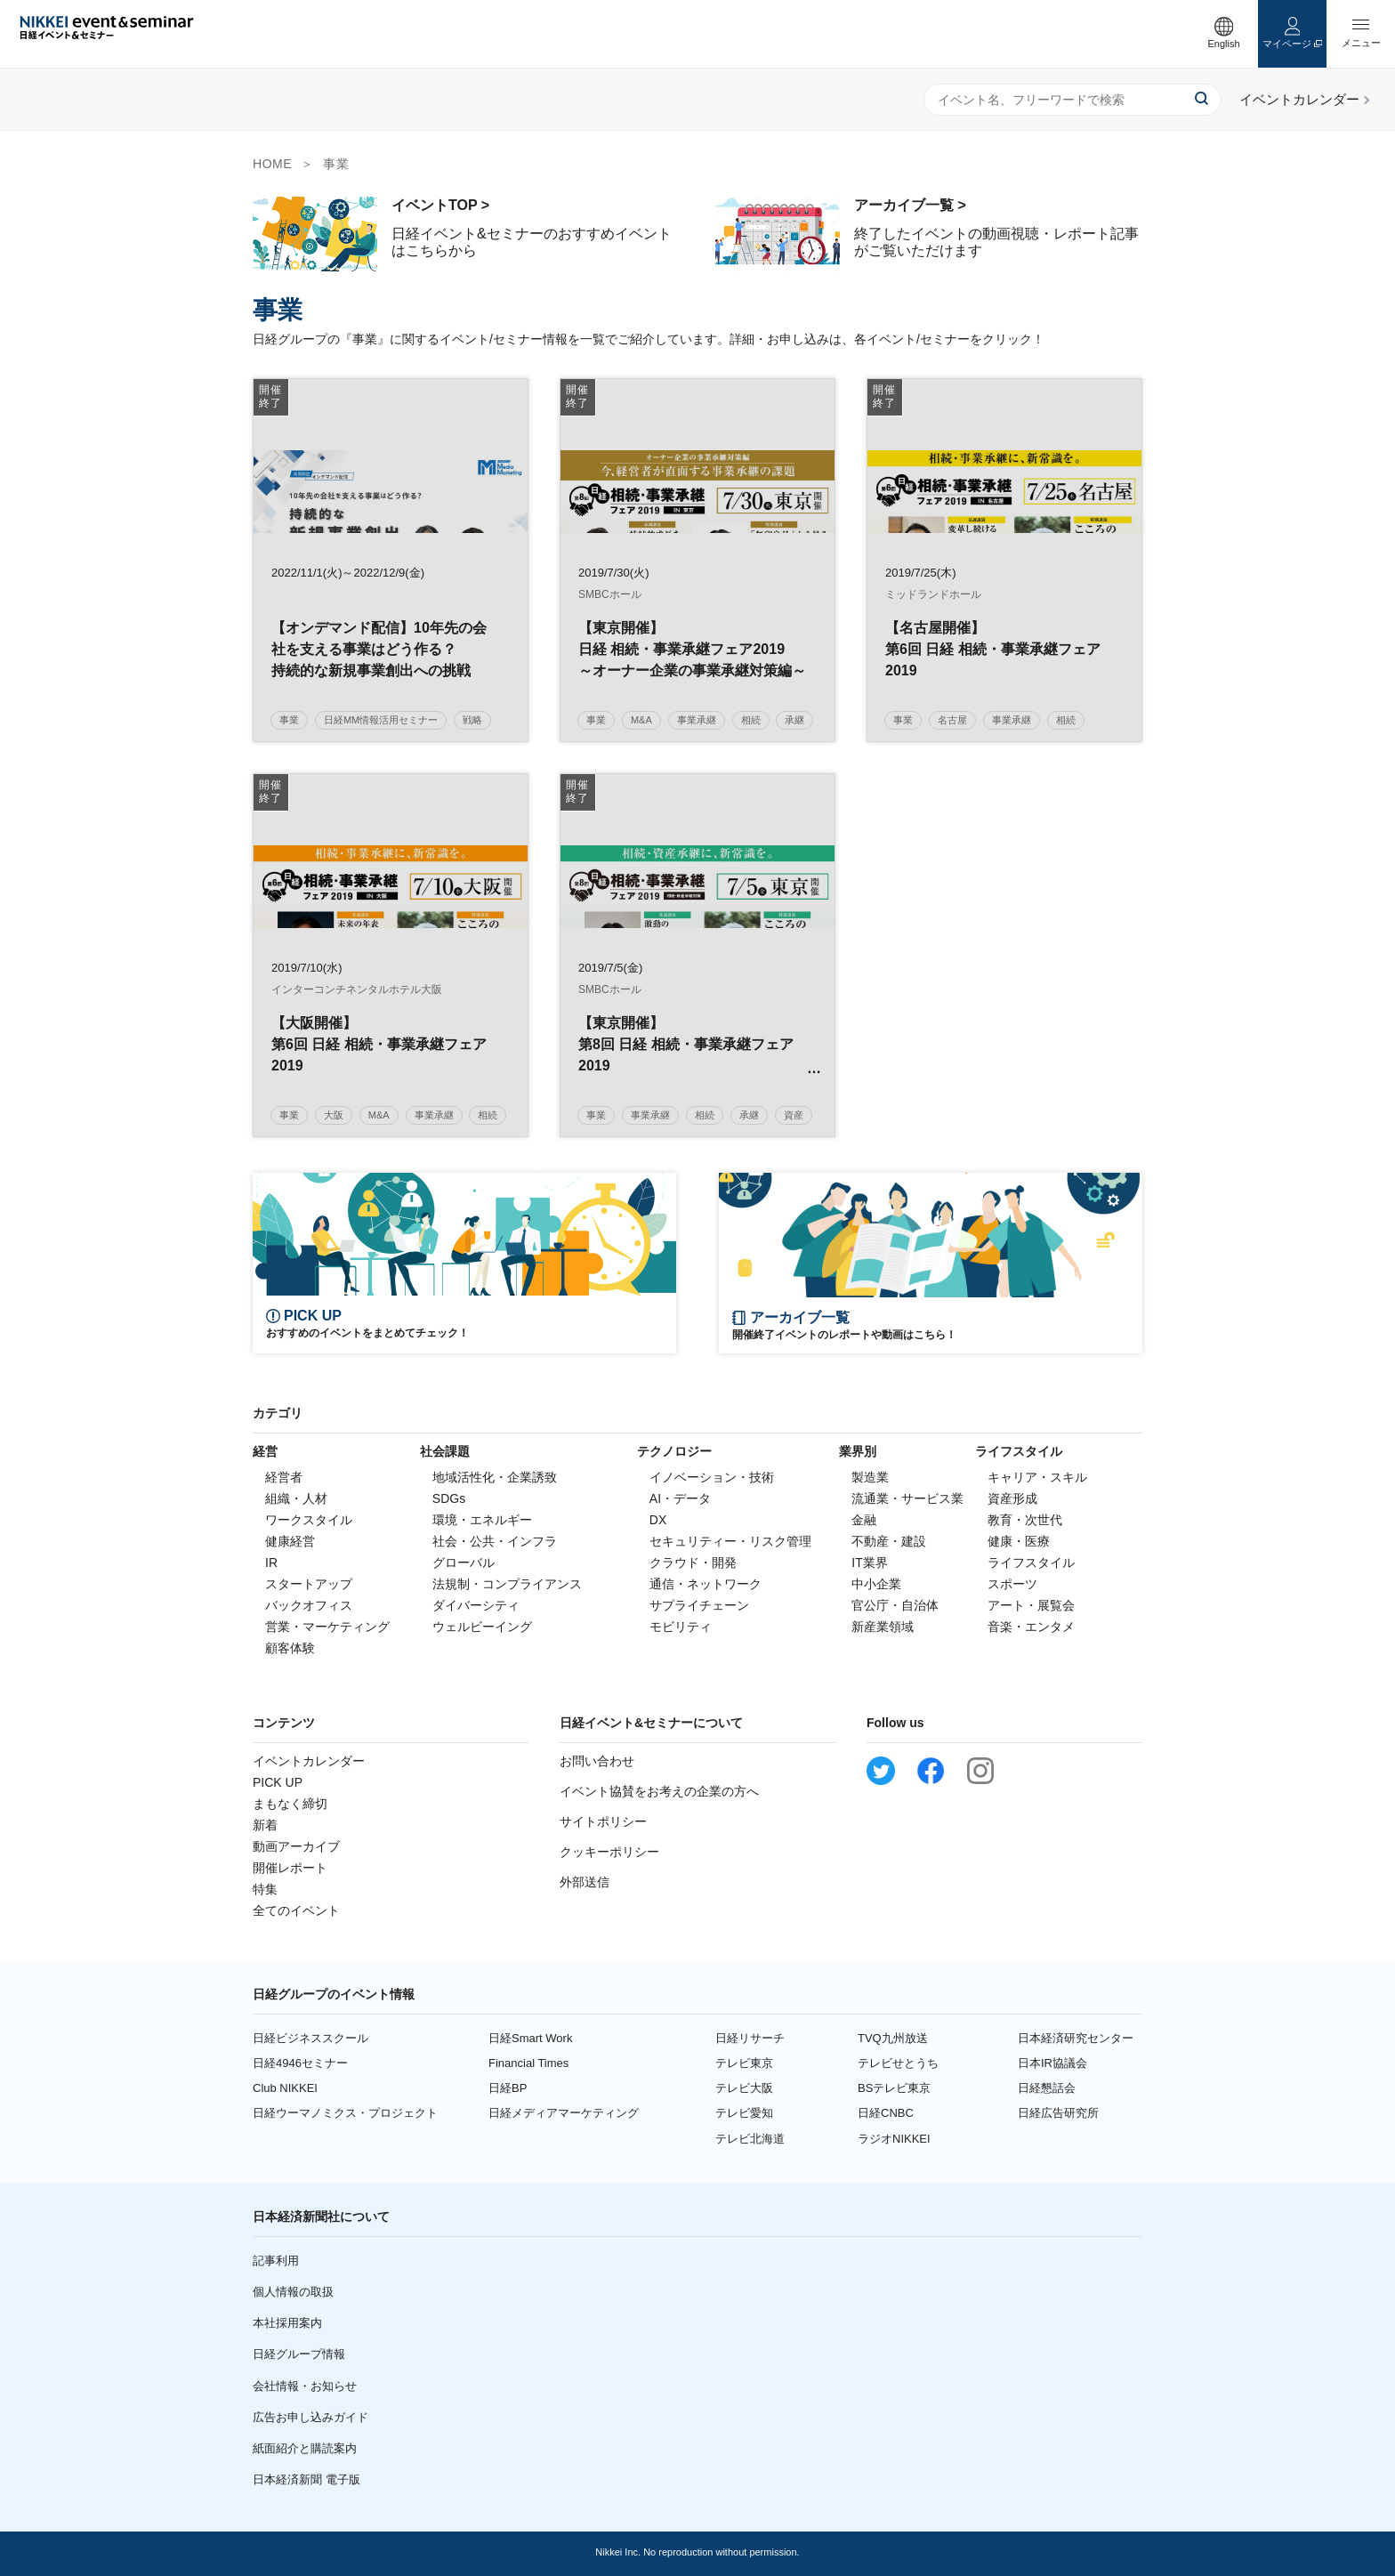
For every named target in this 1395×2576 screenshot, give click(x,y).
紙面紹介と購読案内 (305, 2448)
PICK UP (277, 1782)
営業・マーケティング (327, 1626)
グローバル (463, 1562)
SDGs (448, 1498)
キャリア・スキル (1037, 1477)
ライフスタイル (1031, 1562)
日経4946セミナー (300, 2063)
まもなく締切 (290, 1804)
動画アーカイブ (296, 1846)
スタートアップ (308, 1584)
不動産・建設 (888, 1541)
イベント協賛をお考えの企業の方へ (659, 1791)
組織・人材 (296, 1498)
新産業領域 (882, 1626)
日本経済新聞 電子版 (306, 2479)
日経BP (507, 2088)
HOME (272, 164)
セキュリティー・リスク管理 (730, 1541)
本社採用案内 (287, 2323)
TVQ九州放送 (893, 2038)
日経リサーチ (750, 2038)
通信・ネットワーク (705, 1584)
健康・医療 (1019, 1541)
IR (271, 1562)
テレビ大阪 (744, 2088)
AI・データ (680, 1498)
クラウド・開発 (693, 1562)
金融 (863, 1520)
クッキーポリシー (609, 1852)
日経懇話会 (1047, 2088)
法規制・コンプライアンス (507, 1584)
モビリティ (680, 1626)
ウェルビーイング (482, 1626)
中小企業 (876, 1584)
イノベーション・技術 (711, 1477)
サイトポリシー (603, 1821)
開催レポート (290, 1868)
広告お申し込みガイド (310, 2417)
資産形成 (1012, 1498)
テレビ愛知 (744, 2113)
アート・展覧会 (1031, 1605)
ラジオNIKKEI (894, 2138)
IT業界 (869, 1562)
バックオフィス (308, 1605)
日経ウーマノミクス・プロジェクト (345, 2113)
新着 (265, 1825)
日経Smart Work (530, 2038)
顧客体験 (290, 1648)
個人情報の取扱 (293, 2291)
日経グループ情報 (299, 2354)
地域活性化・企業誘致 (494, 1477)
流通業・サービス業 (907, 1498)
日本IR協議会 (1052, 2063)
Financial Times (528, 2063)
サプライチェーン (699, 1605)
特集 (265, 1889)
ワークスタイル (308, 1520)
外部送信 (584, 1882)
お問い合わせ (597, 1761)
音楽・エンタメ (1031, 1626)
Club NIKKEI (285, 2088)
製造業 (870, 1477)
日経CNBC (886, 2113)
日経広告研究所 (1058, 2113)
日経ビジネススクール (310, 2038)
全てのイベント (296, 1910)
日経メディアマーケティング (563, 2113)
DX (657, 1520)
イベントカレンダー (309, 1761)
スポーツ (1012, 1584)
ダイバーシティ (476, 1605)
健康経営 (290, 1541)
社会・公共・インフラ (494, 1541)
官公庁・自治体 (895, 1605)
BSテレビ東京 (894, 2088)
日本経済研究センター (1075, 2038)
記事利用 (276, 2260)
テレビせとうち (898, 2063)
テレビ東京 (744, 2063)
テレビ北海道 (750, 2138)
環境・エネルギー (482, 1520)
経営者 (283, 1477)
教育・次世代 (1025, 1520)
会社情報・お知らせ (305, 2386)
